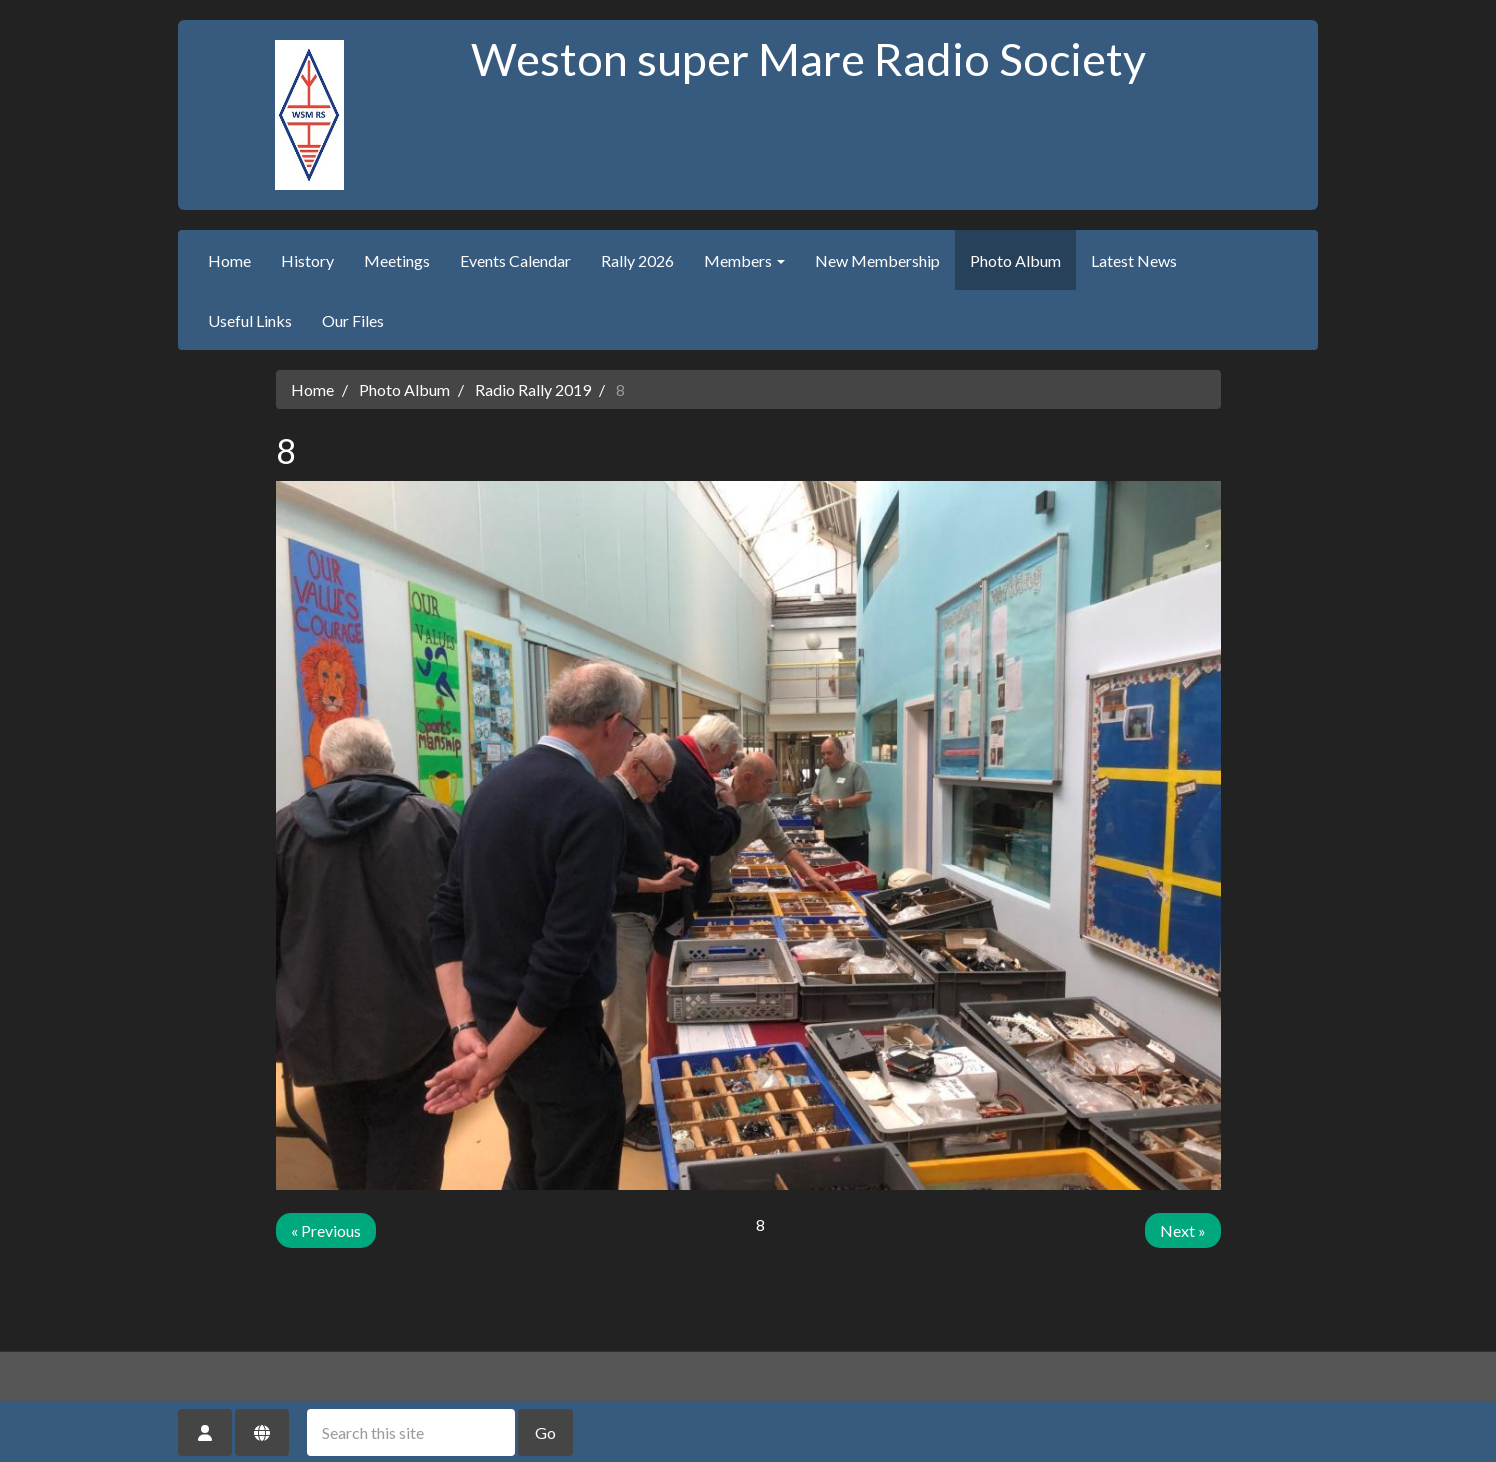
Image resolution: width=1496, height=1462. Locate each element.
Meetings (397, 260)
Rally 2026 (637, 260)
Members (744, 260)
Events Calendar (515, 260)
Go (545, 1432)
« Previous (326, 1230)
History (307, 260)
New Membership (877, 260)
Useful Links (250, 320)
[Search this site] (411, 1432)
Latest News (1134, 260)
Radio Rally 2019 (533, 389)
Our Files (353, 320)
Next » (1183, 1230)
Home (229, 260)
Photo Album (1015, 260)
